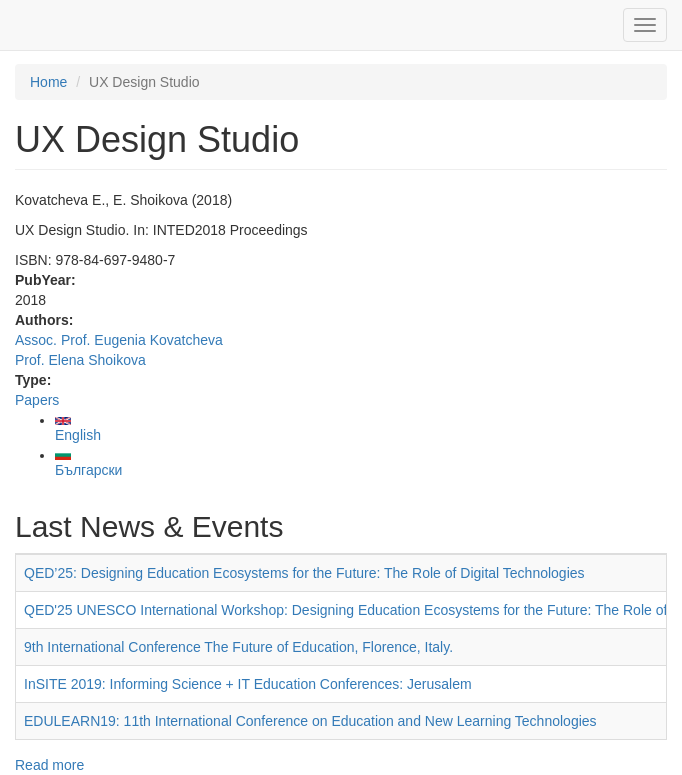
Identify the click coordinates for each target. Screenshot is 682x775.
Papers (37, 400)
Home (48, 82)
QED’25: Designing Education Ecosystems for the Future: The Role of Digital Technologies (304, 573)
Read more (49, 765)
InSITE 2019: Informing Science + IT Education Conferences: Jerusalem (248, 684)
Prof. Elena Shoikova (80, 360)
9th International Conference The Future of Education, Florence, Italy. (238, 647)
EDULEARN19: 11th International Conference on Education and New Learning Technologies (310, 721)
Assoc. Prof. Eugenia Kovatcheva (119, 340)
